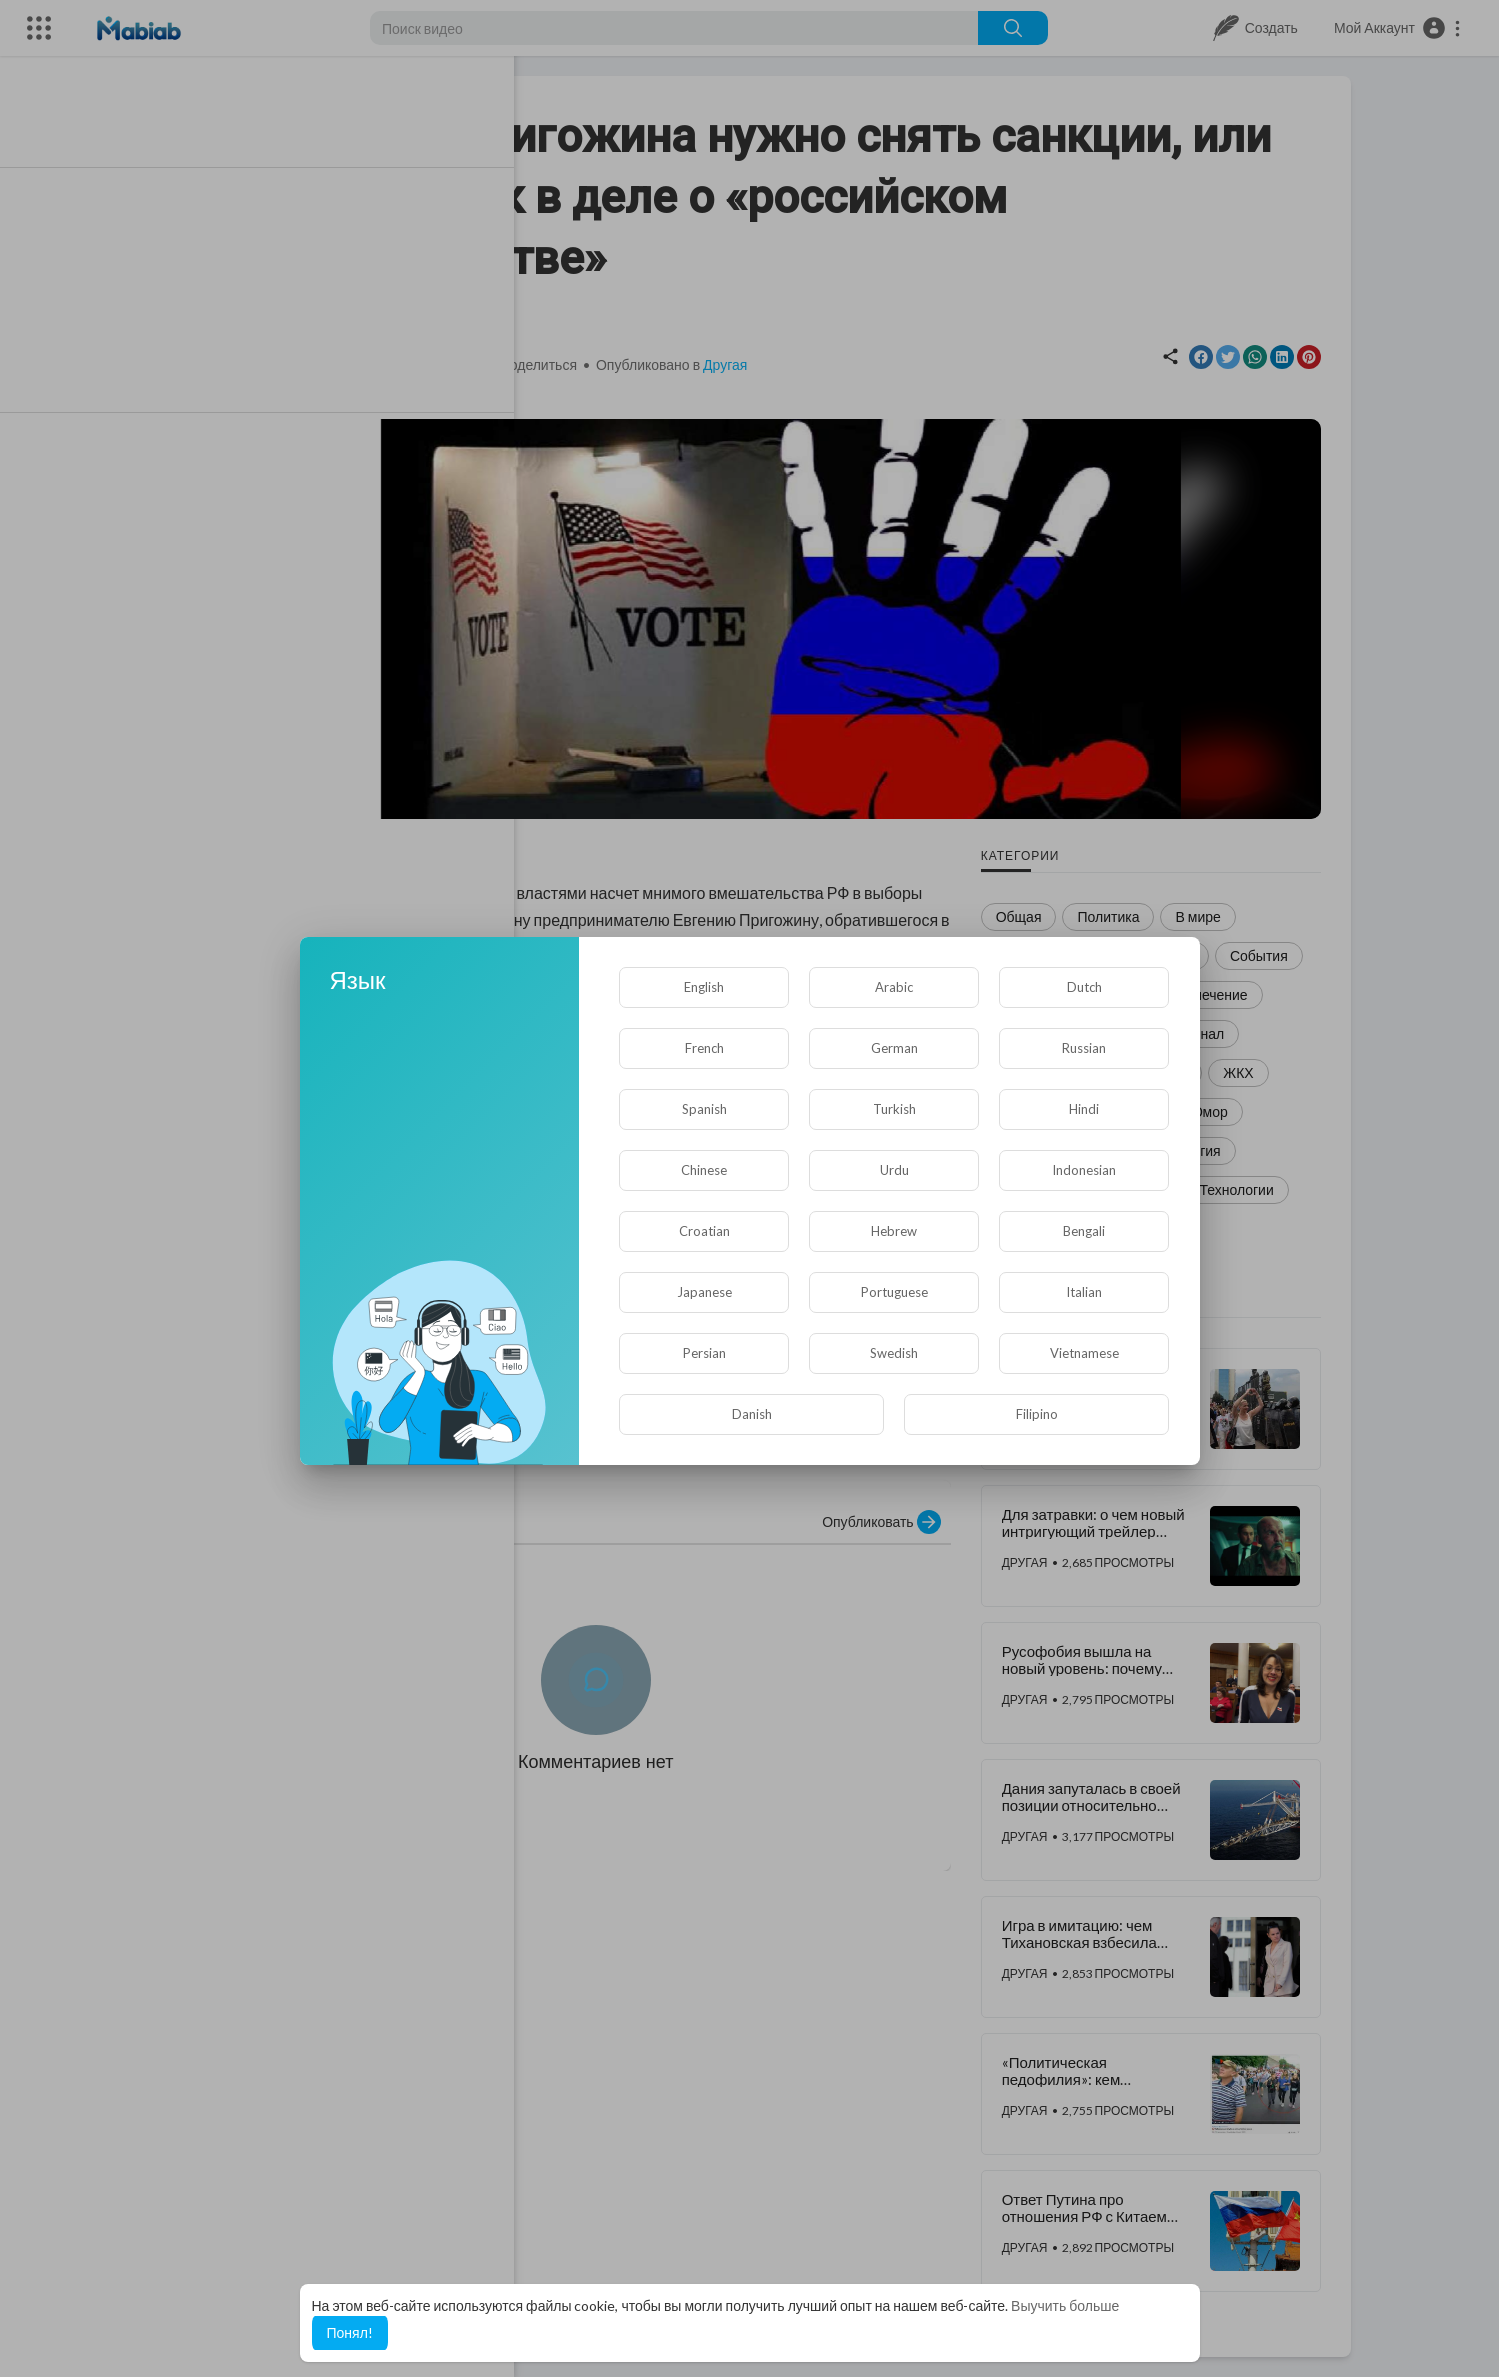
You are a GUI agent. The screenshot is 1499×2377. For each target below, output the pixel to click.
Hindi (1084, 1109)
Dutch (1084, 987)
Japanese (704, 1292)
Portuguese (894, 1292)
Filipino (1037, 1414)
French (704, 1048)
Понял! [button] (350, 2332)
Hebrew (894, 1231)
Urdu (894, 1170)
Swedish (894, 1353)
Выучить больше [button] (1065, 2305)
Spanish (704, 1109)
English (704, 987)
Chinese (704, 1170)
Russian (1084, 1048)
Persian (704, 1353)
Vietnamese (1084, 1353)
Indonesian (1084, 1170)
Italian (1084, 1292)
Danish (752, 1414)
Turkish (894, 1109)
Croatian (704, 1231)
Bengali (1084, 1231)
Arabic (894, 987)
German (894, 1048)
